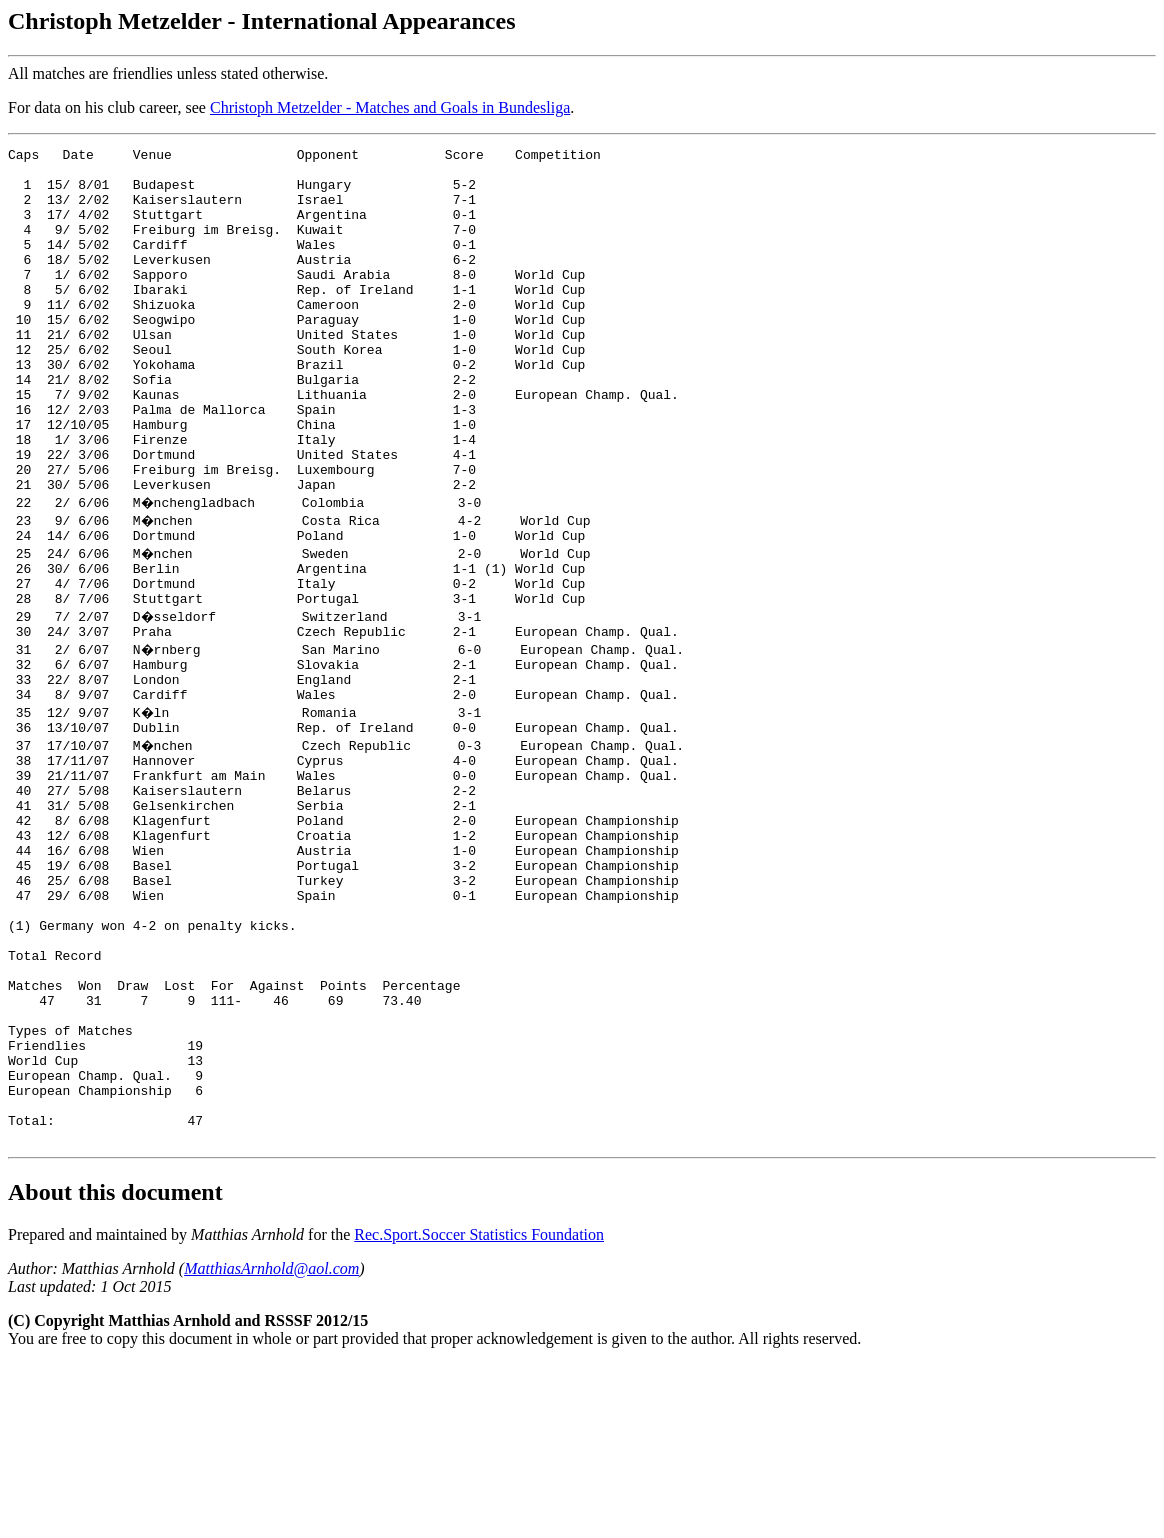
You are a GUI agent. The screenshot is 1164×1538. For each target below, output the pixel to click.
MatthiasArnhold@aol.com (271, 1442)
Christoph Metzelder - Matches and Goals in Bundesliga (390, 107)
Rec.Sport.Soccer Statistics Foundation (479, 1408)
